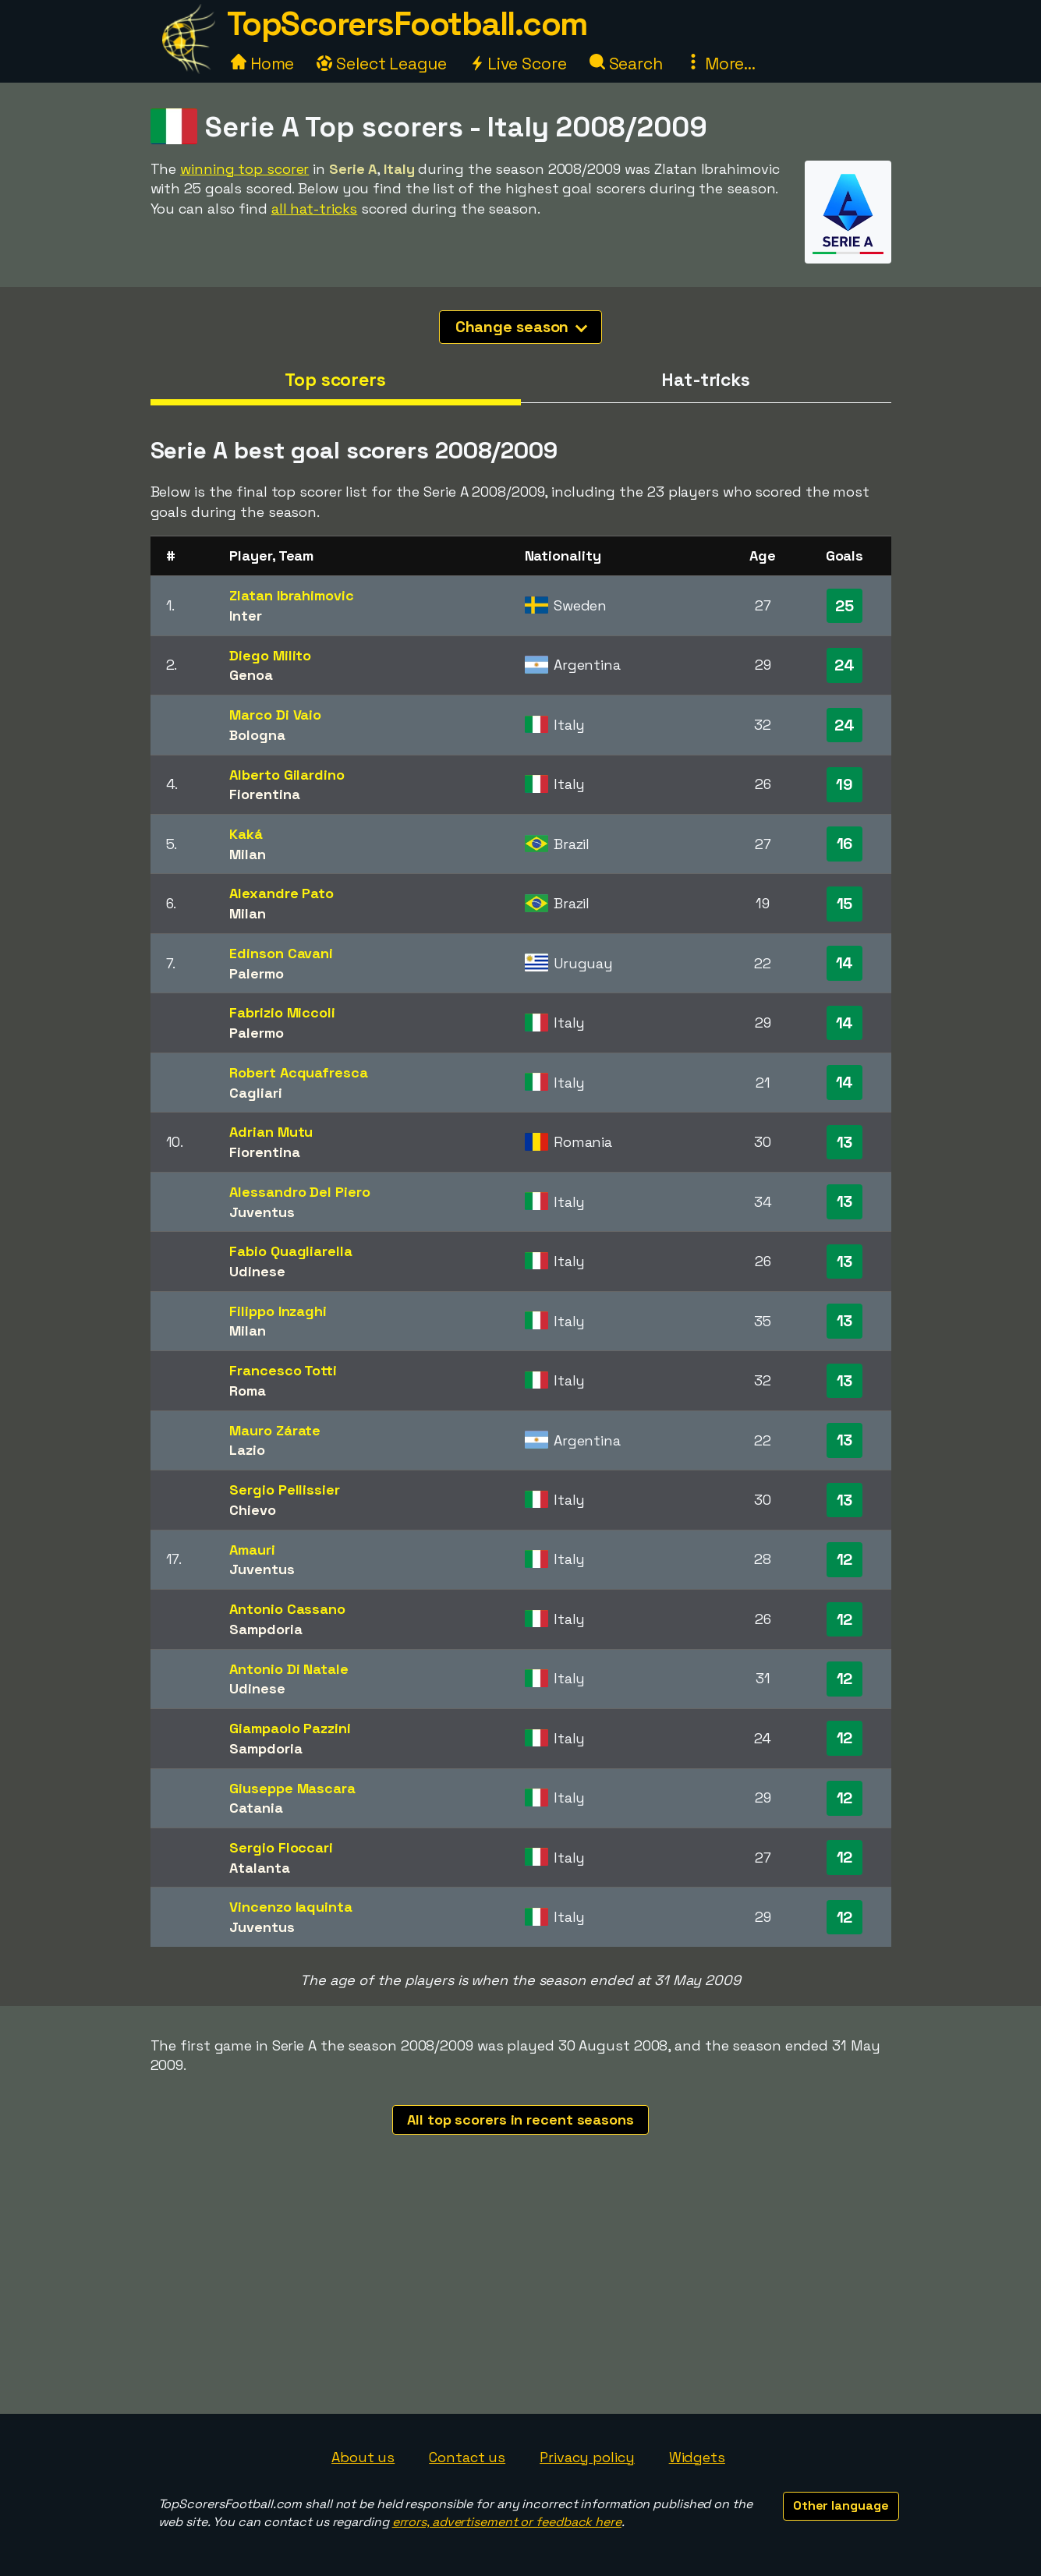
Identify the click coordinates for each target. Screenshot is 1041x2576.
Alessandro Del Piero (299, 1192)
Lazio (247, 1450)
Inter (245, 616)
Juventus (261, 1212)
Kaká (246, 834)
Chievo (252, 1510)
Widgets (697, 2457)
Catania (255, 1808)
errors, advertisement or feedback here (506, 2522)
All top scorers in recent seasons (520, 2119)
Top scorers (335, 379)
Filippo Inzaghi (278, 1311)
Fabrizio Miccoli (282, 1012)
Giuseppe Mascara (292, 1788)
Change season (521, 327)
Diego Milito (270, 655)
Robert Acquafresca (298, 1072)
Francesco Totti (283, 1370)
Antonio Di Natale (288, 1669)
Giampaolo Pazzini (289, 1728)
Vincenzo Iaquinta (290, 1907)
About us (363, 2457)
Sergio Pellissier (284, 1490)
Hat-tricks (705, 379)
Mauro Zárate (274, 1430)
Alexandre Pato (281, 893)
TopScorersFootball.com (407, 23)
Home (263, 63)
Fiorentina (264, 794)
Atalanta (259, 1868)
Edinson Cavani (281, 953)
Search (626, 63)
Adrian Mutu (271, 1132)
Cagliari (255, 1093)
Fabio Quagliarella (290, 1251)
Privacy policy (587, 2457)
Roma (247, 1390)
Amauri (251, 1550)
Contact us (467, 2457)
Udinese (257, 1271)
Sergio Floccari (281, 1847)
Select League (382, 63)
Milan (247, 854)
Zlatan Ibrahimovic (291, 595)
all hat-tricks (314, 209)
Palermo (256, 973)
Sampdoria (265, 1629)
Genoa (251, 675)
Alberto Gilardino (286, 775)
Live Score (518, 63)
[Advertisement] (520, 2297)
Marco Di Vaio (275, 715)
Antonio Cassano (287, 1609)
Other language (841, 2505)
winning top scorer (244, 169)
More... (720, 63)
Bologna (257, 735)
